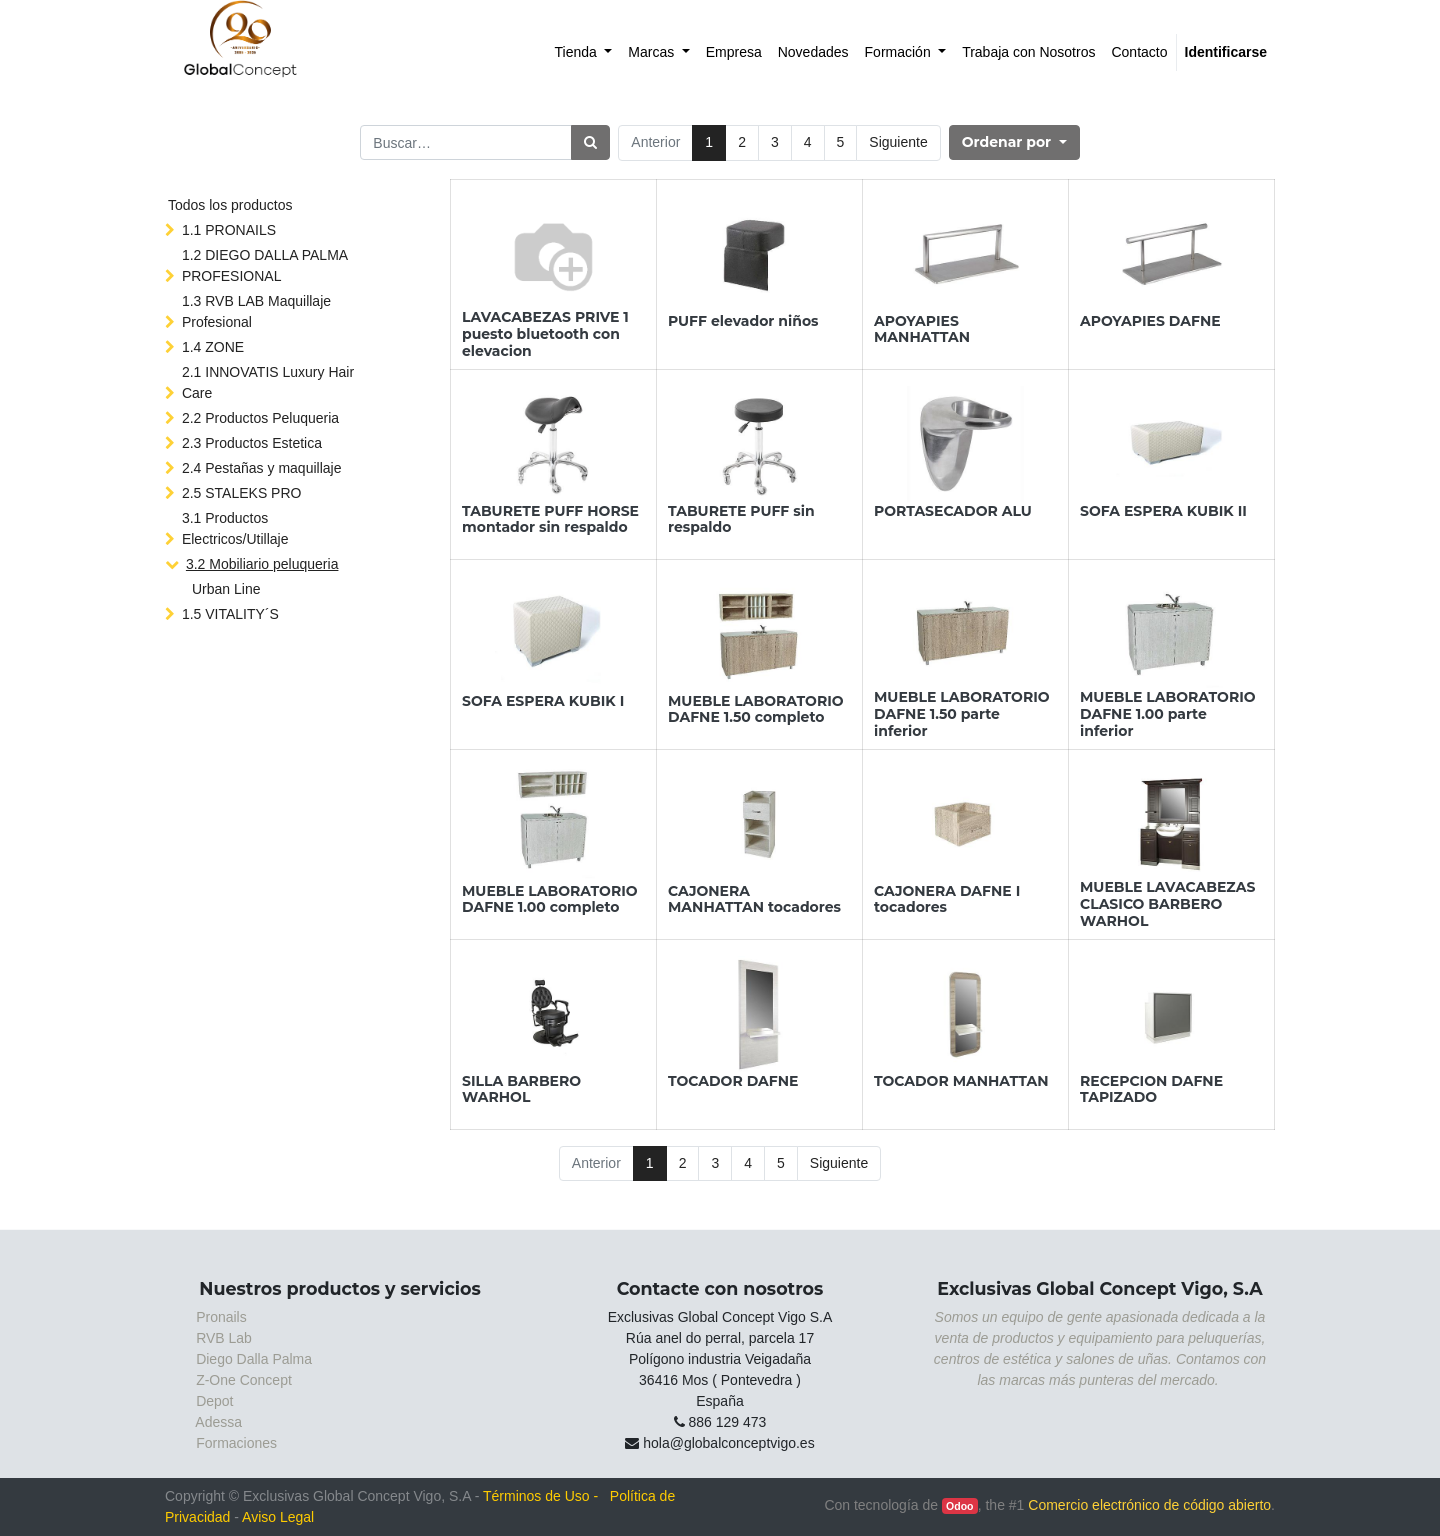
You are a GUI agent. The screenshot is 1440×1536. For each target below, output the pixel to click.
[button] (1014, 142)
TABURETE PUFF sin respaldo (741, 519)
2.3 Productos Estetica (252, 443)
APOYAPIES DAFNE (1150, 321)
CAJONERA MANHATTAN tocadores (754, 899)
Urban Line (226, 589)
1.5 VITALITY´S (230, 614)
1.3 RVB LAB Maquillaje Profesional (256, 311)
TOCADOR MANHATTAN (961, 1081)
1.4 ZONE (213, 347)
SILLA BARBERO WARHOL (521, 1089)
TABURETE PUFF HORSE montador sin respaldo (550, 519)
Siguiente (898, 142)
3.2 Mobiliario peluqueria (262, 564)
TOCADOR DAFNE (733, 1081)
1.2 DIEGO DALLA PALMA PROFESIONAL (264, 265)
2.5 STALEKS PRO (242, 493)
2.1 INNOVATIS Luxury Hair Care (268, 382)
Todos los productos (230, 205)
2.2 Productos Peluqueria (260, 418)
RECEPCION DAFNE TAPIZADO (1151, 1089)
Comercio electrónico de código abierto (1149, 1505)
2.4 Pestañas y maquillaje (262, 468)
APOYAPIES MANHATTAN (922, 329)
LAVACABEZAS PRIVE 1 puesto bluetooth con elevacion (545, 334)
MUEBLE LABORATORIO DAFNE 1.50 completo (756, 709)
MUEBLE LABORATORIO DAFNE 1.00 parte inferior (1168, 714)
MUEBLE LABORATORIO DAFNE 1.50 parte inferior (962, 714)
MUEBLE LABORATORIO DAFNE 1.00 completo (550, 899)
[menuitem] (584, 52)
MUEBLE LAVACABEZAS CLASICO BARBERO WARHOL (1167, 904)
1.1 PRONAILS (229, 230)
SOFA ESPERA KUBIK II (1163, 511)
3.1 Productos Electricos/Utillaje (235, 528)
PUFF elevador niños (743, 321)
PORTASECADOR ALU (953, 511)
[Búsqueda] (590, 142)
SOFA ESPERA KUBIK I (543, 701)
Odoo (959, 1506)
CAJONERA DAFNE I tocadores (947, 899)
